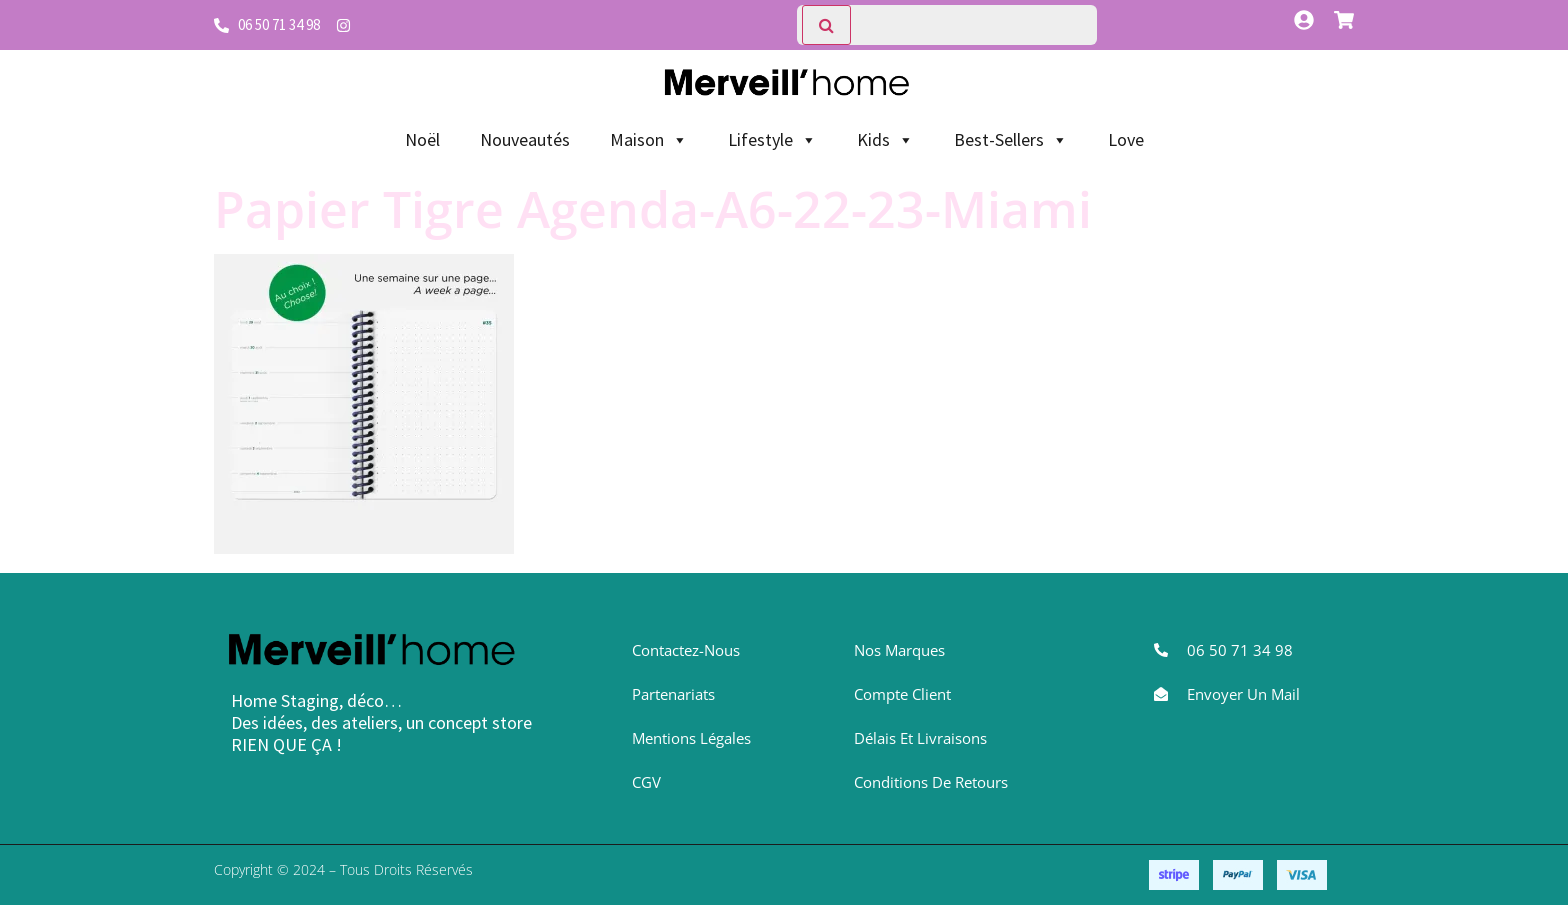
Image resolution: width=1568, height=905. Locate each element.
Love (1126, 139)
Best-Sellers (1011, 140)
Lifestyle (772, 140)
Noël (422, 139)
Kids (885, 140)
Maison (649, 140)
